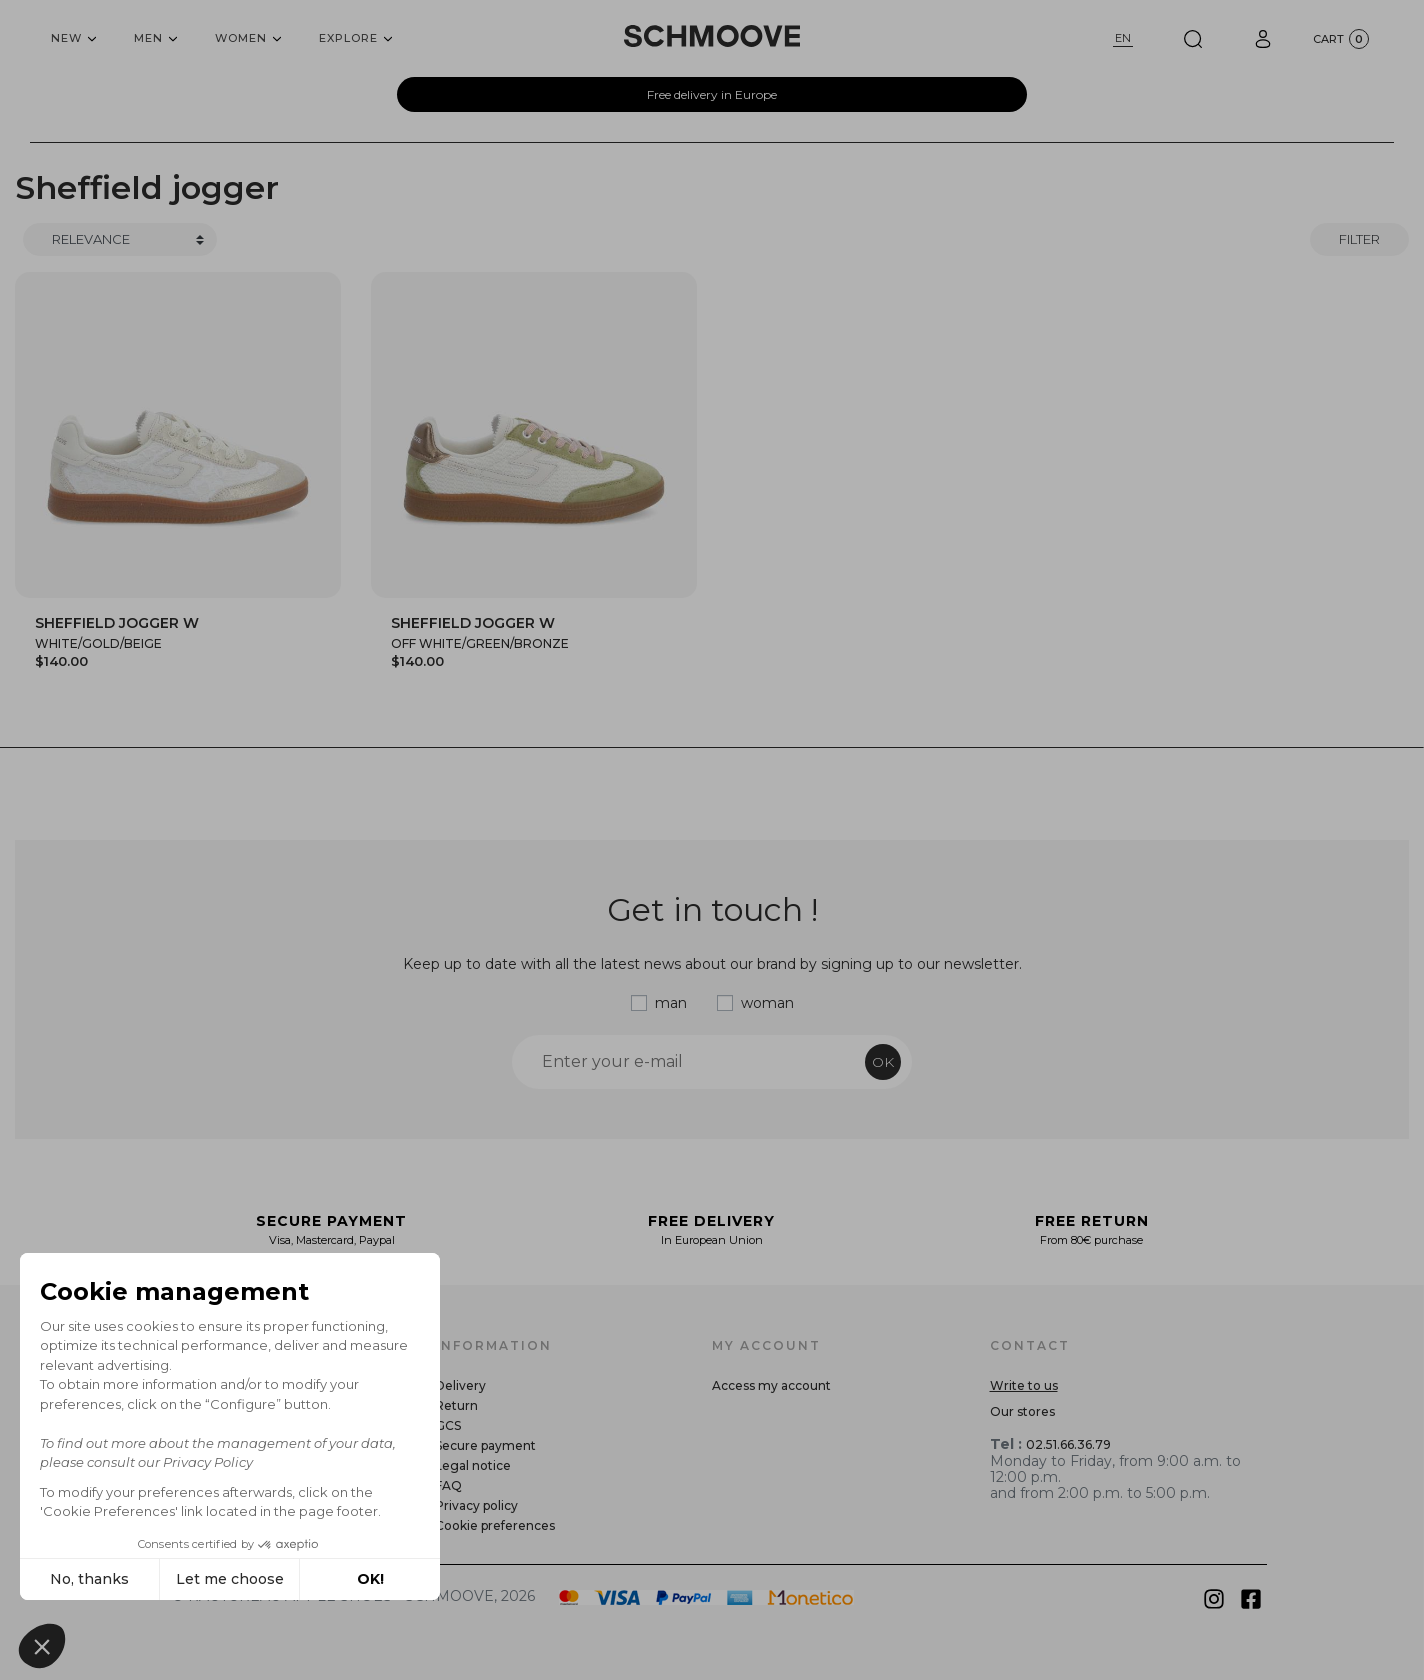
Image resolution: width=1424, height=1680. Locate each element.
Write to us (1024, 1385)
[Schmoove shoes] (712, 36)
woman (767, 1003)
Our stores (1022, 1411)
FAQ (448, 1485)
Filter (1359, 239)
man (671, 1003)
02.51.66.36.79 (1068, 1444)
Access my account (771, 1385)
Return (456, 1405)
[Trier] (120, 240)
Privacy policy (476, 1505)
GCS (448, 1425)
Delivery (460, 1385)
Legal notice (473, 1465)
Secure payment (485, 1445)
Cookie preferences (495, 1525)
